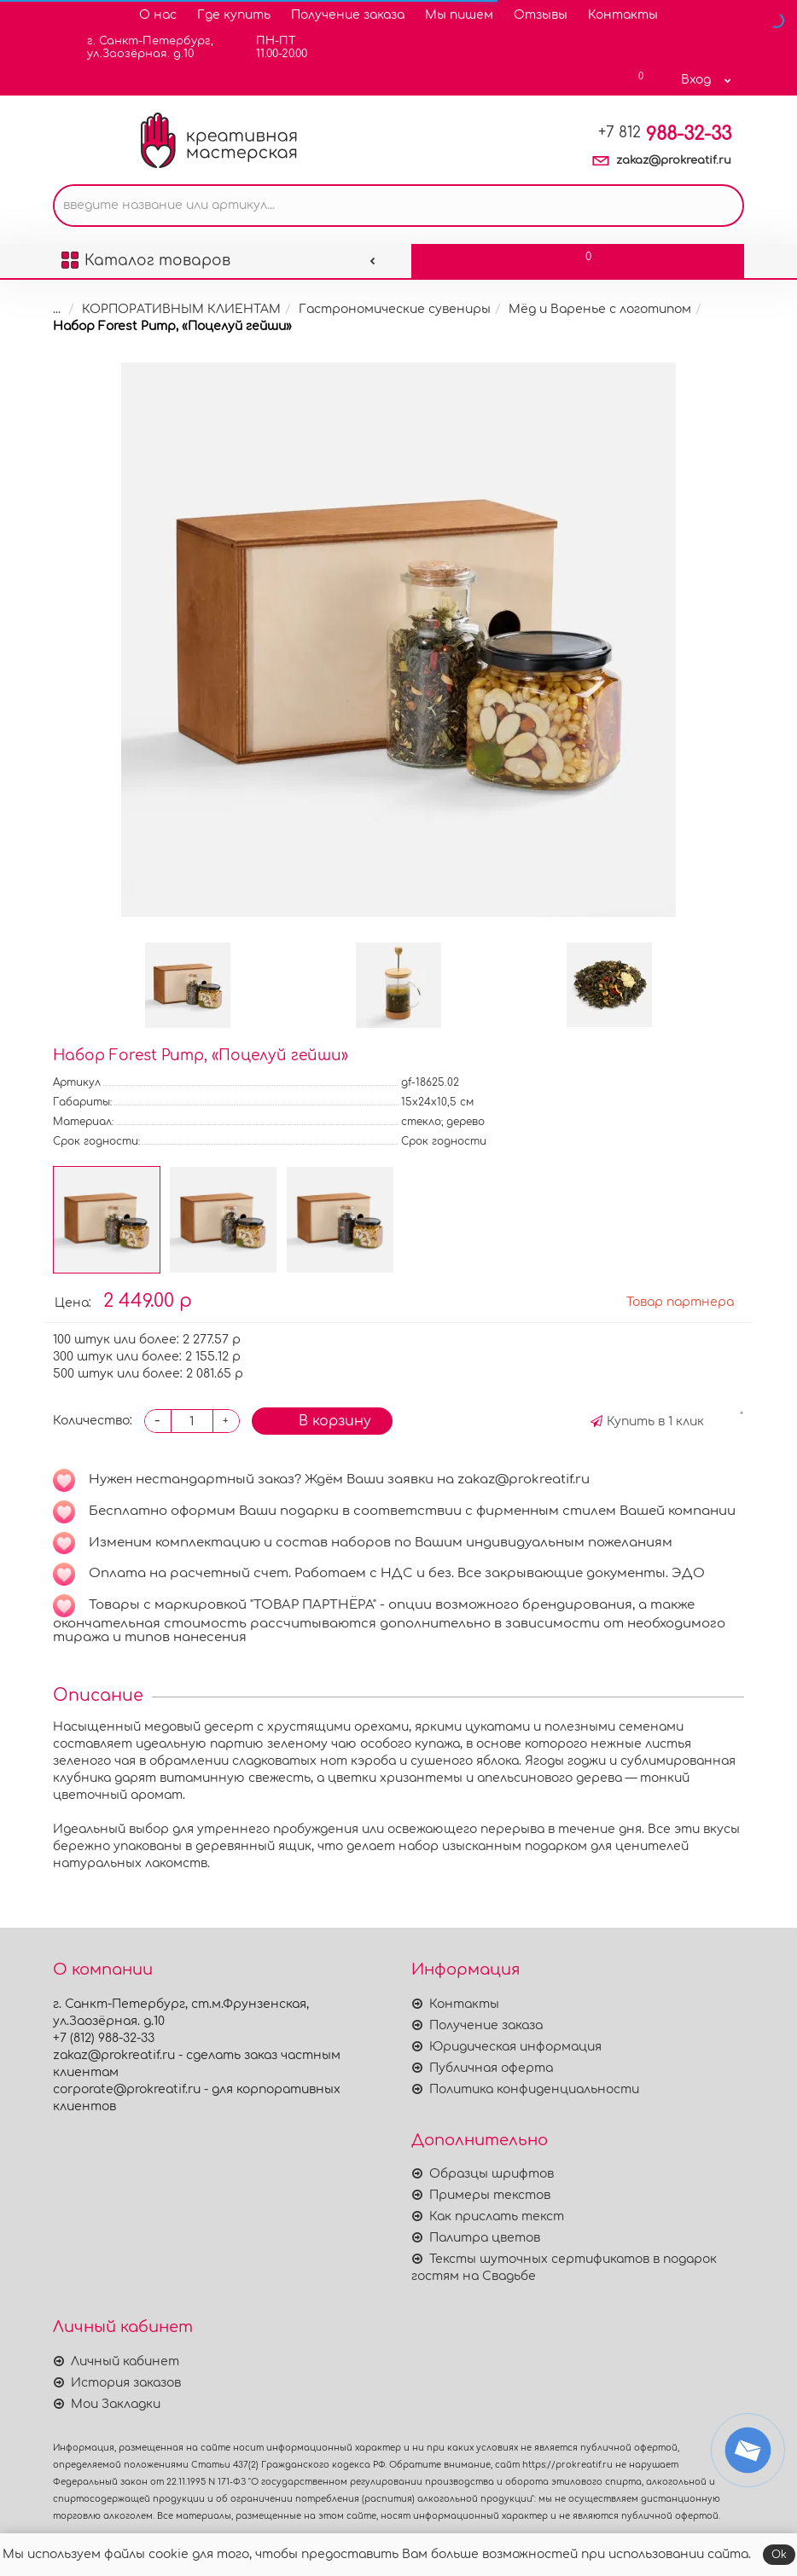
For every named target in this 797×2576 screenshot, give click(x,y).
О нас (158, 15)
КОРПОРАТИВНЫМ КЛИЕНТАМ (170, 309)
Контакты (623, 15)
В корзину (322, 1420)
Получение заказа (347, 15)
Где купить (234, 15)
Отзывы (540, 15)
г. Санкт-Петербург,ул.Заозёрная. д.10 (139, 47)
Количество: (92, 1420)
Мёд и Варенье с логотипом (588, 309)
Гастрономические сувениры (384, 309)
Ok (779, 2555)
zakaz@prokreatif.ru (673, 160)
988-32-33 (664, 134)
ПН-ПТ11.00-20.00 (271, 47)
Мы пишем (459, 15)
